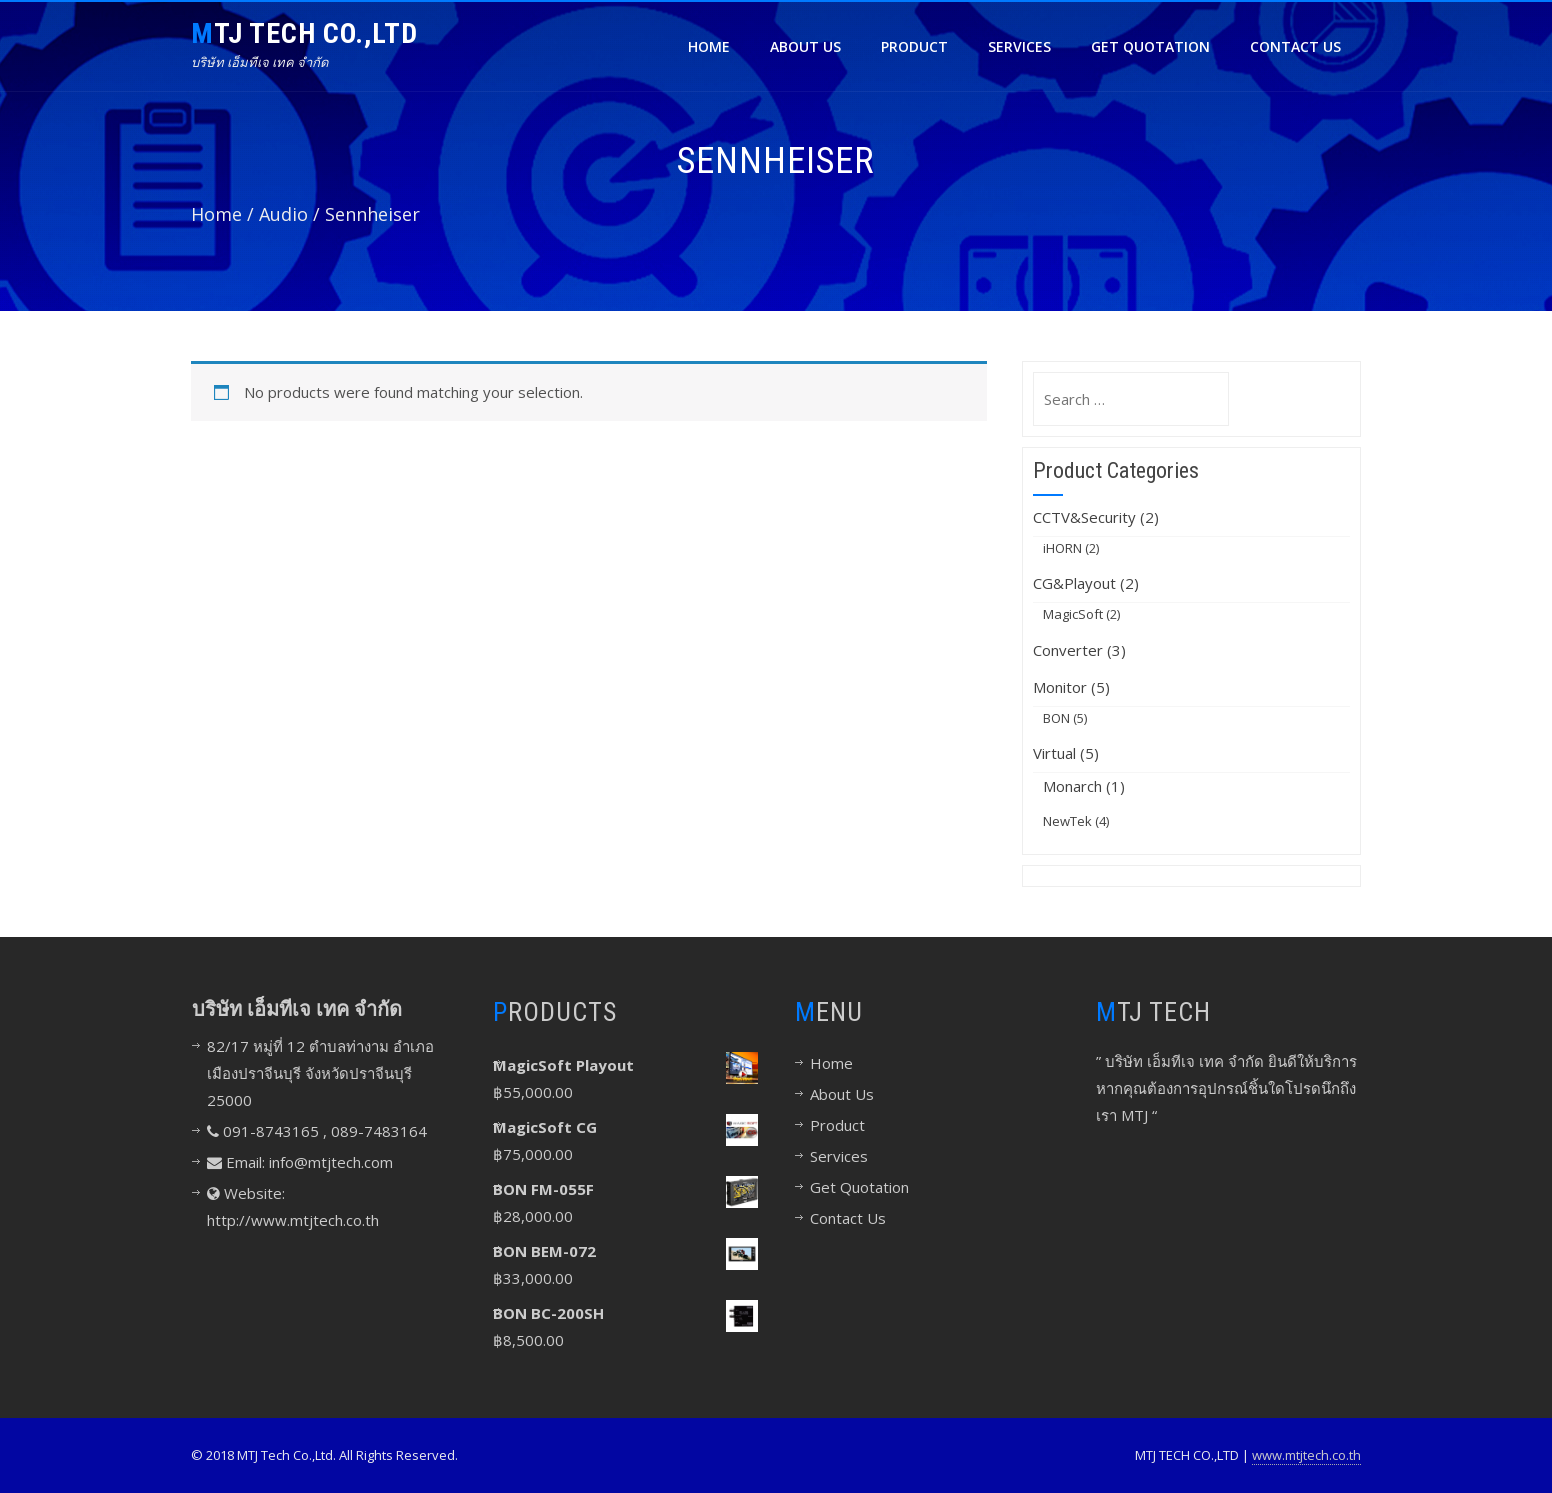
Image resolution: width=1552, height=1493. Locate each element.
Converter (1068, 650)
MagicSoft (1073, 614)
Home (709, 46)
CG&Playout (1074, 583)
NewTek (1067, 821)
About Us (805, 46)
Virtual (1054, 753)
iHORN (1062, 548)
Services (1019, 46)
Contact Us (1295, 46)
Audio (283, 214)
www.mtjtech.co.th (1306, 1455)
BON (1056, 718)
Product (914, 46)
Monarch (1072, 786)
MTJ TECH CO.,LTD (304, 33)
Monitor (1060, 687)
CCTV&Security (1084, 517)
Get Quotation (1150, 46)
